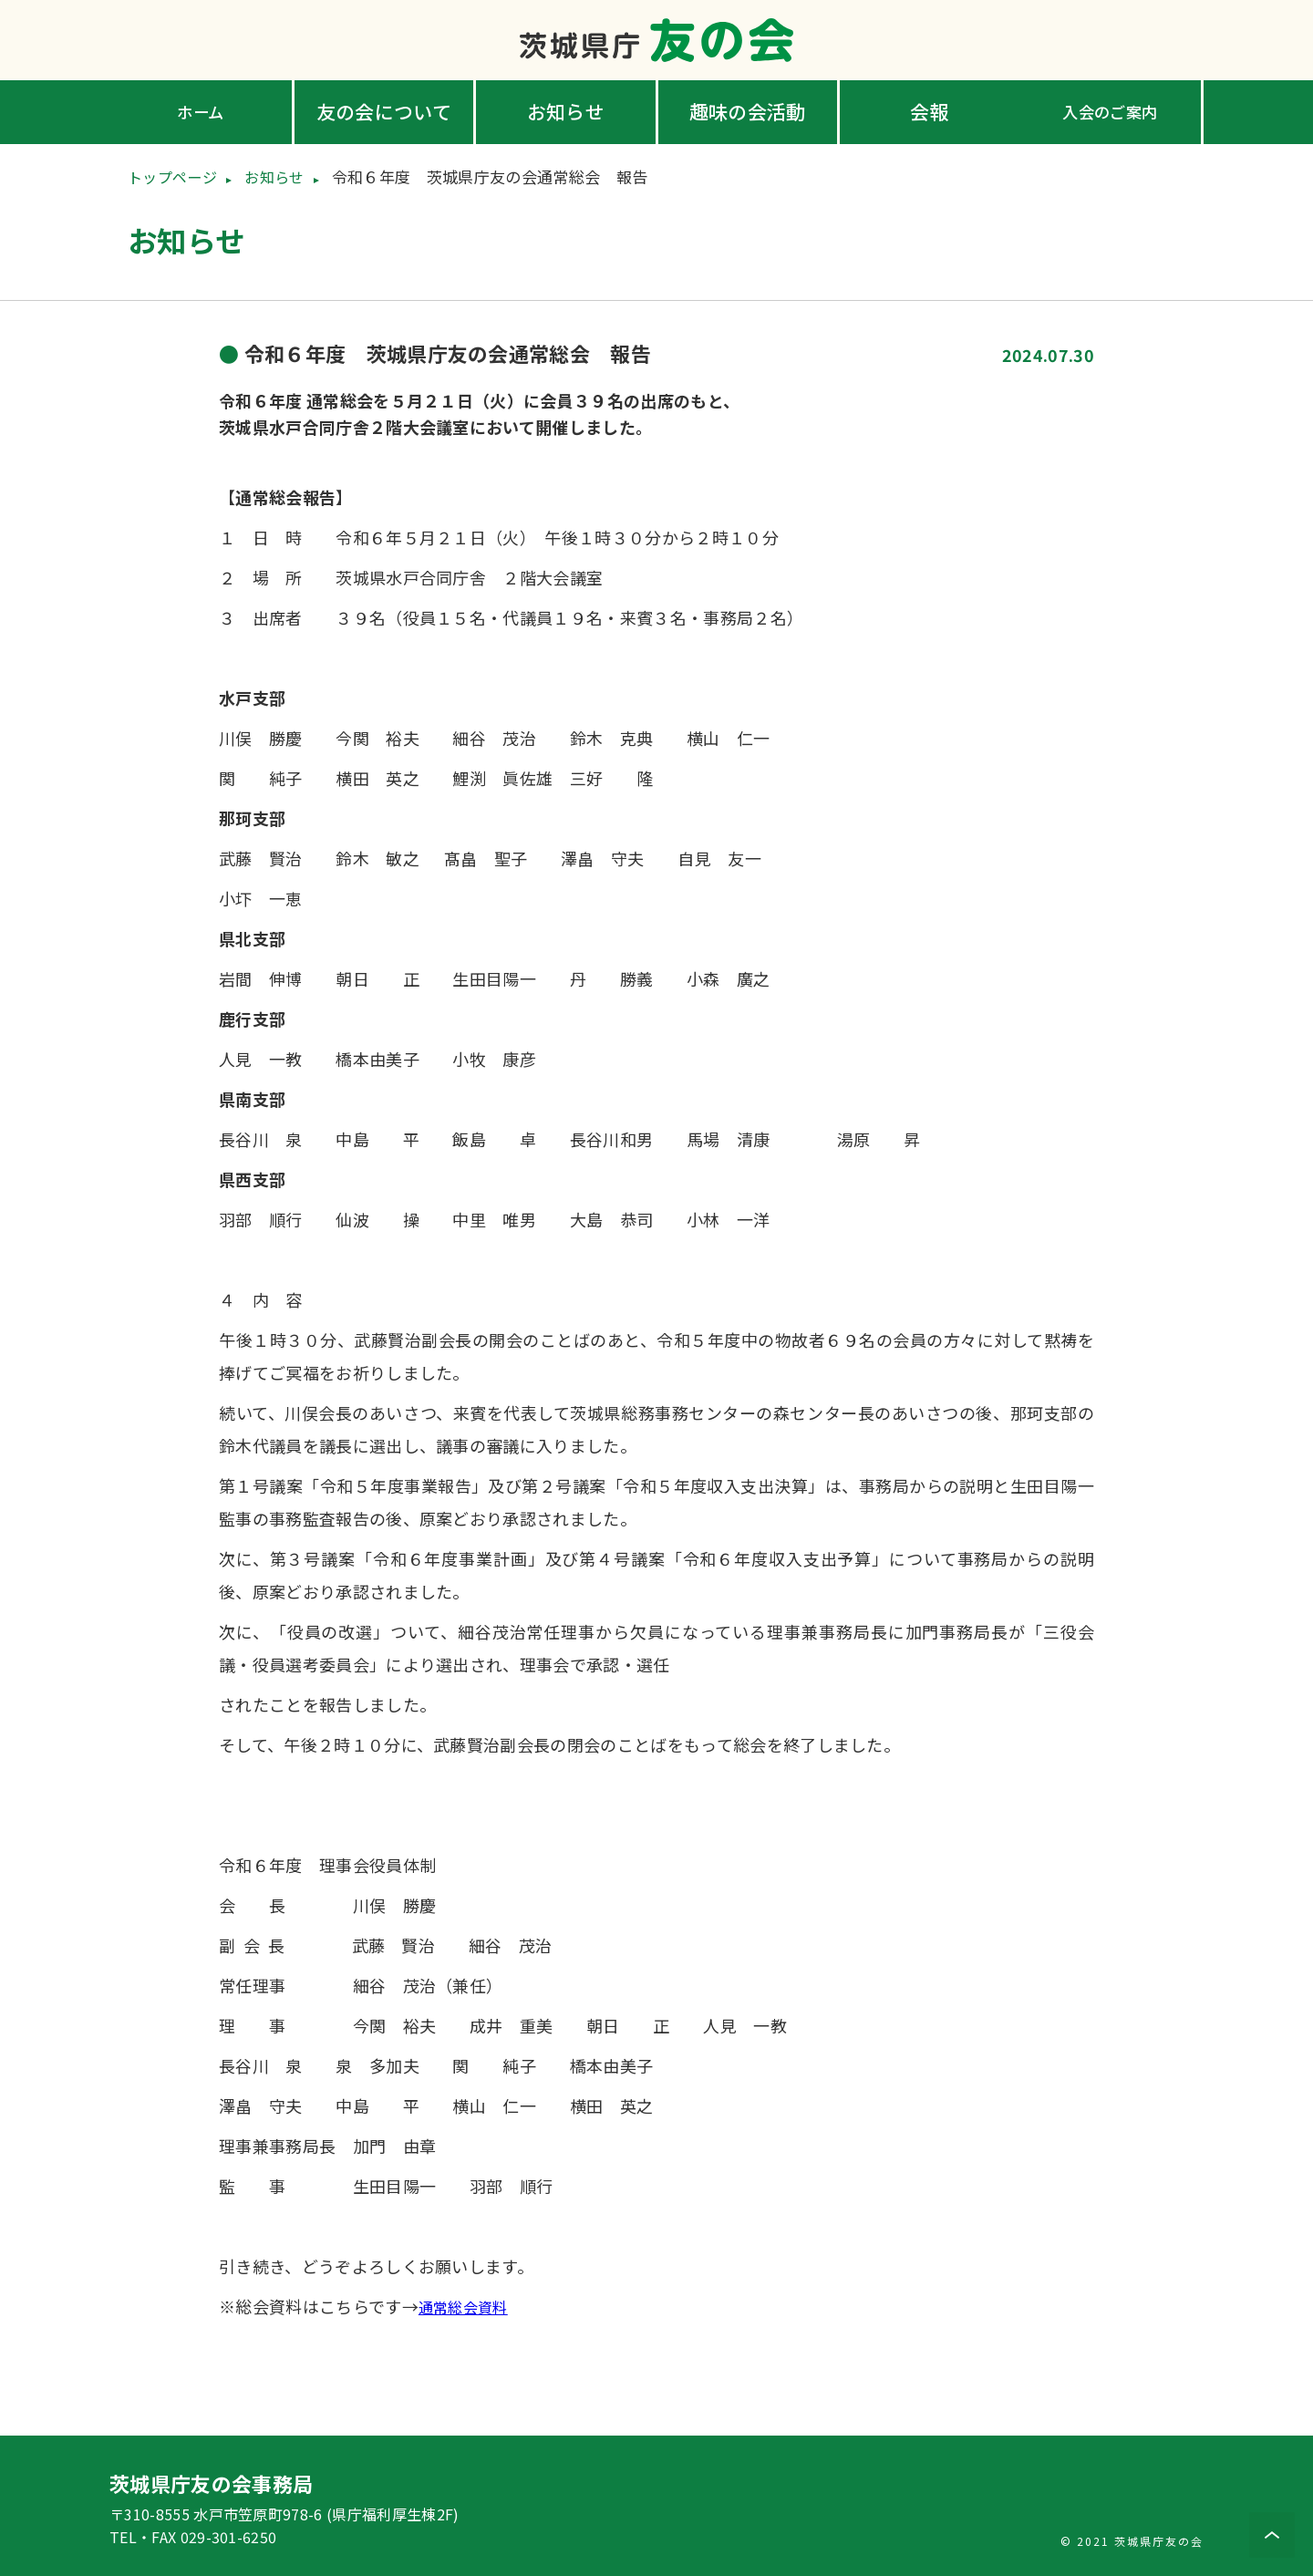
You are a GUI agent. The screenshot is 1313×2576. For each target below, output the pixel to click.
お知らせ (566, 111)
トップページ (175, 176)
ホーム (202, 111)
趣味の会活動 (747, 111)
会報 (929, 111)
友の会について (383, 111)
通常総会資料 (469, 2305)
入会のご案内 (1111, 111)
